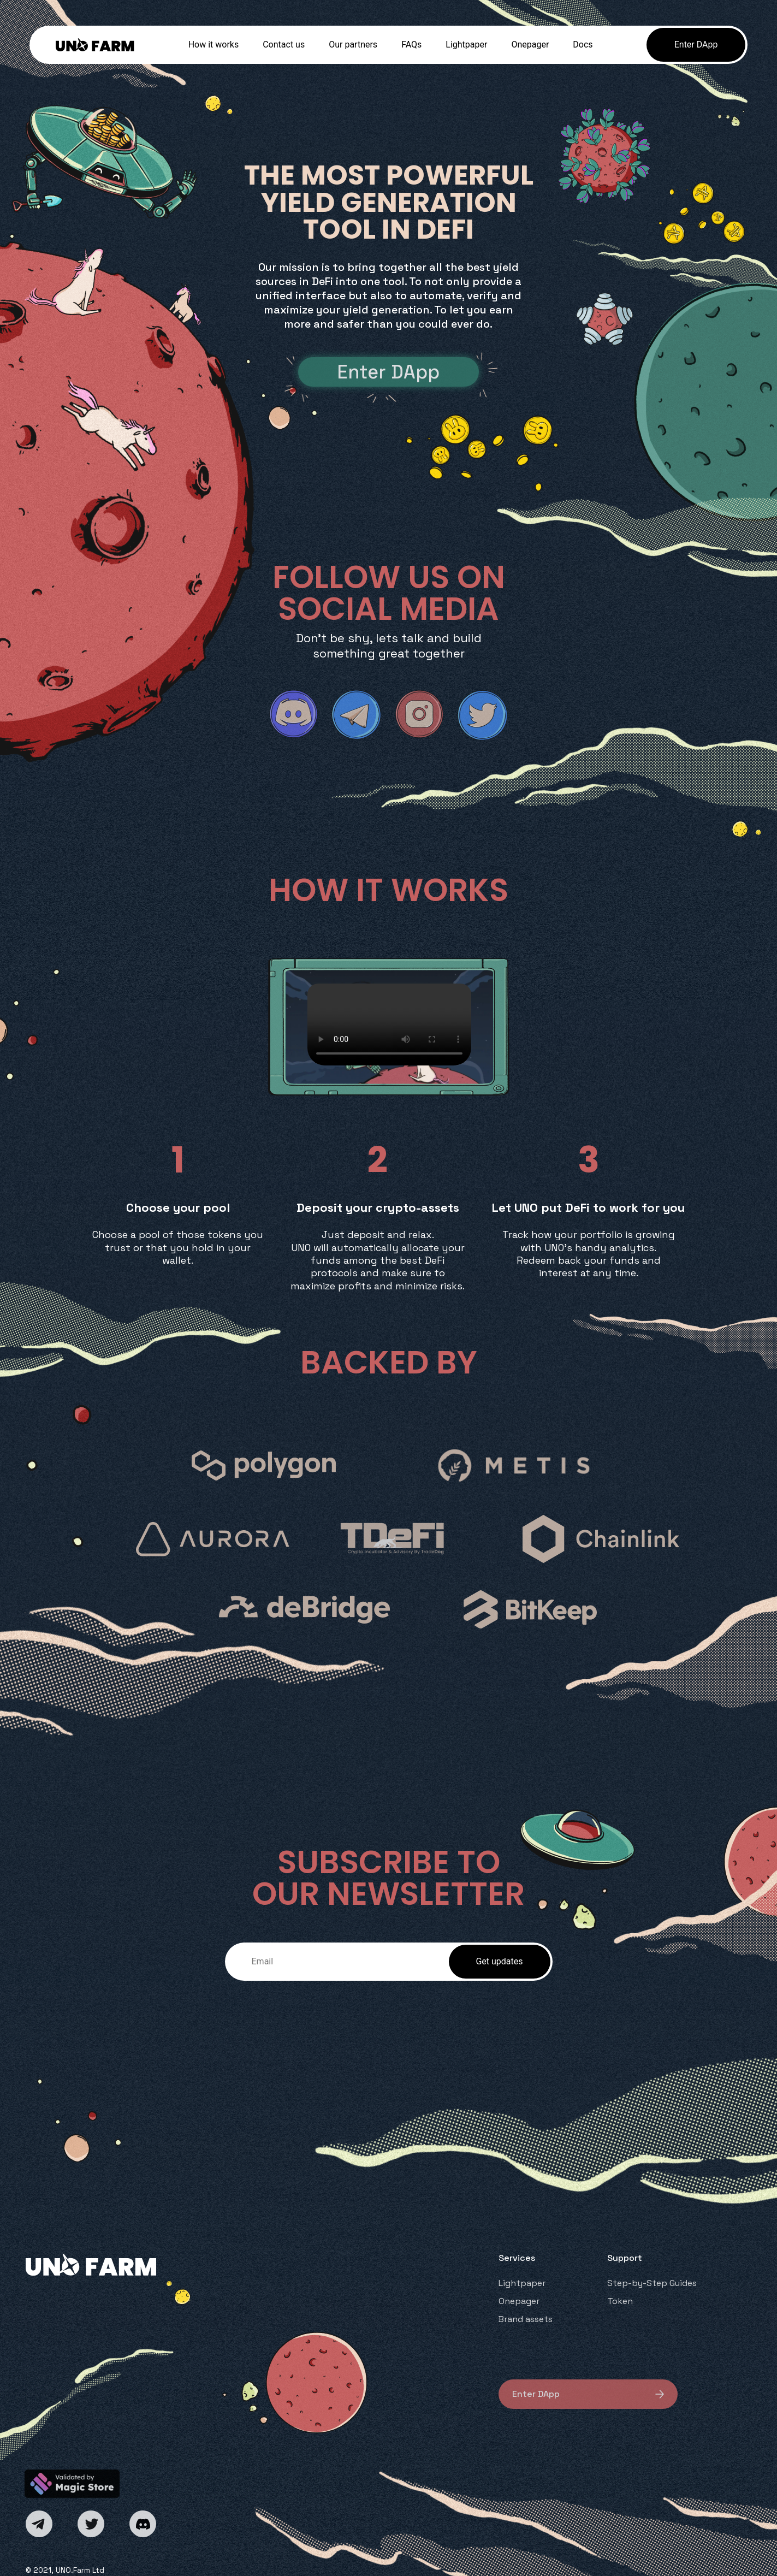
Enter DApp (696, 44)
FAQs (411, 44)
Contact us (284, 44)
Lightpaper (466, 44)
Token (620, 2301)
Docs (582, 44)
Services (517, 2258)
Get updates (499, 1961)
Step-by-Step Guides (652, 2283)
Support (624, 2258)
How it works (213, 44)
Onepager (530, 44)
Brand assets (526, 2319)
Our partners (353, 44)
